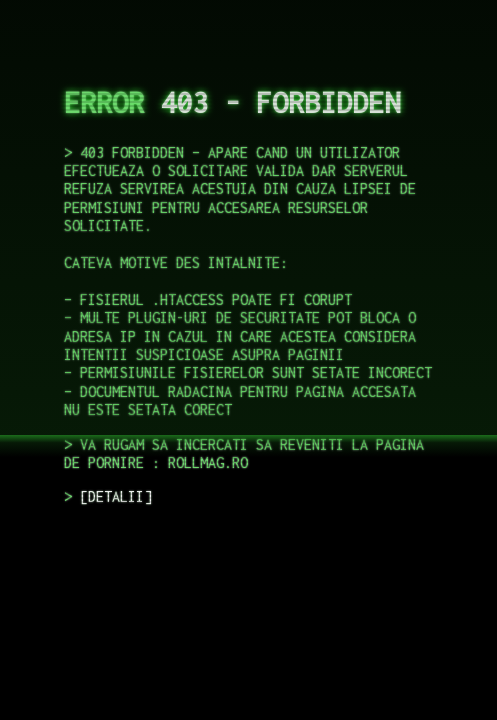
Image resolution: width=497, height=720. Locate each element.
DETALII (116, 496)
